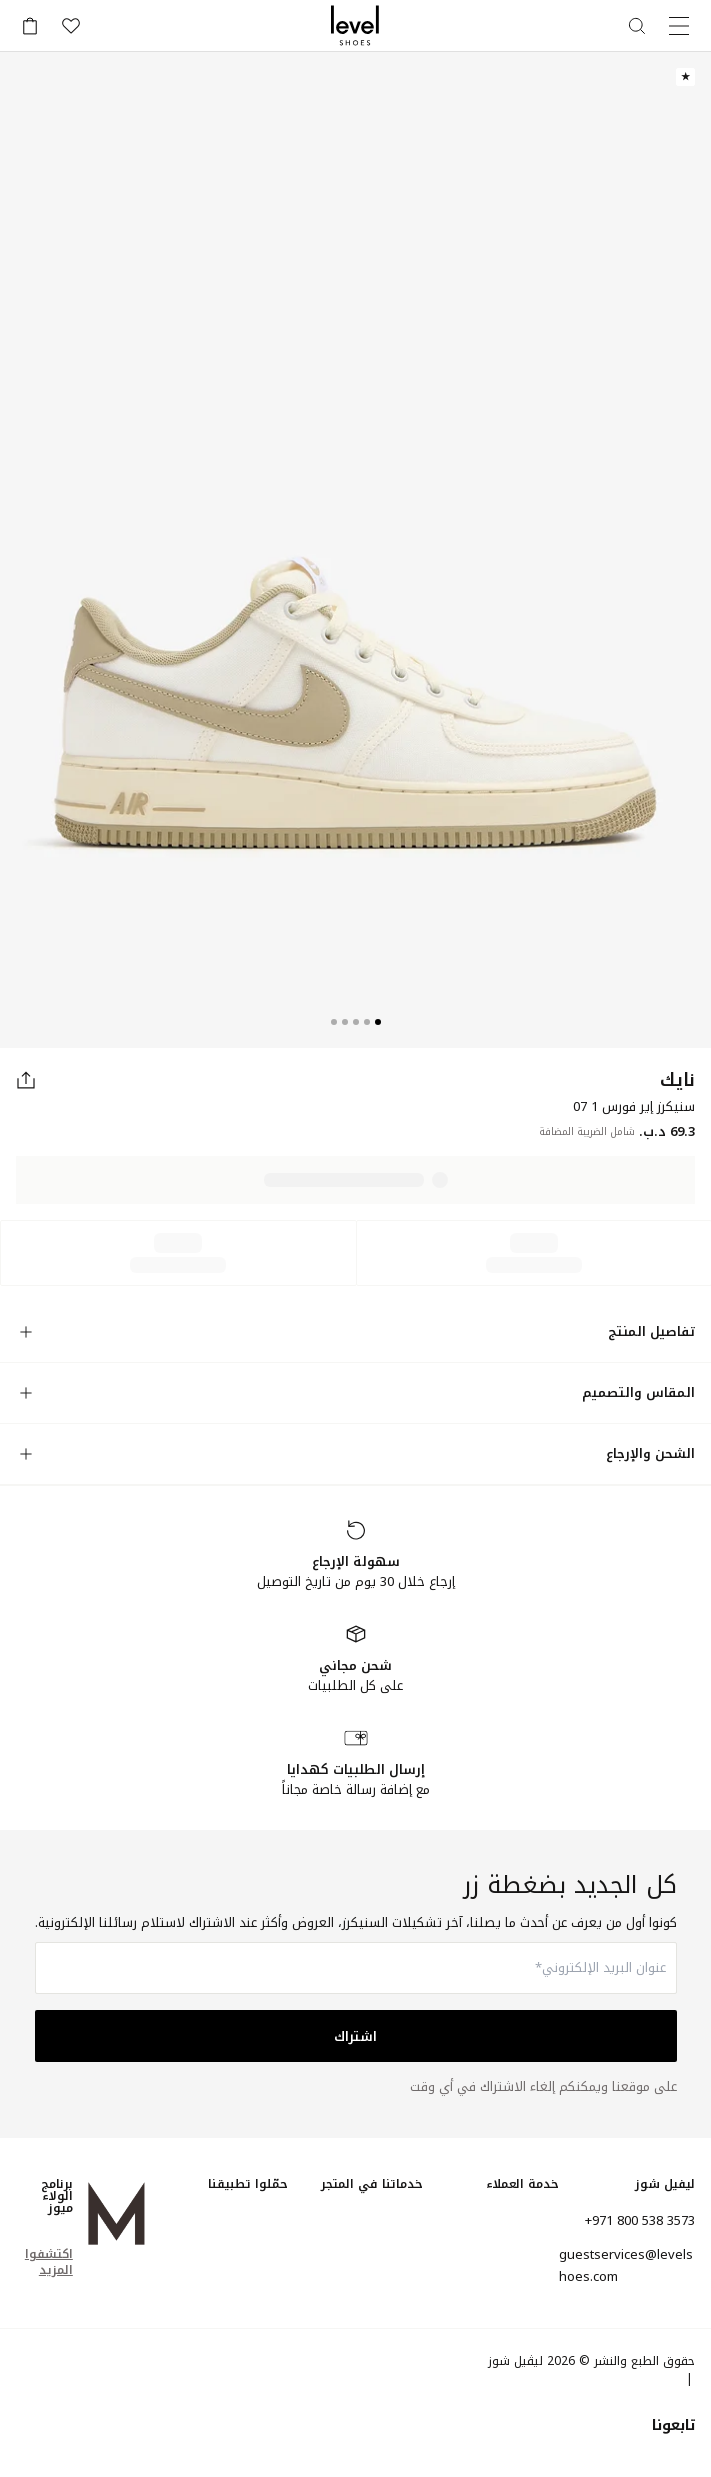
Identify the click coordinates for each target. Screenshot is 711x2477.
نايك (677, 1080)
